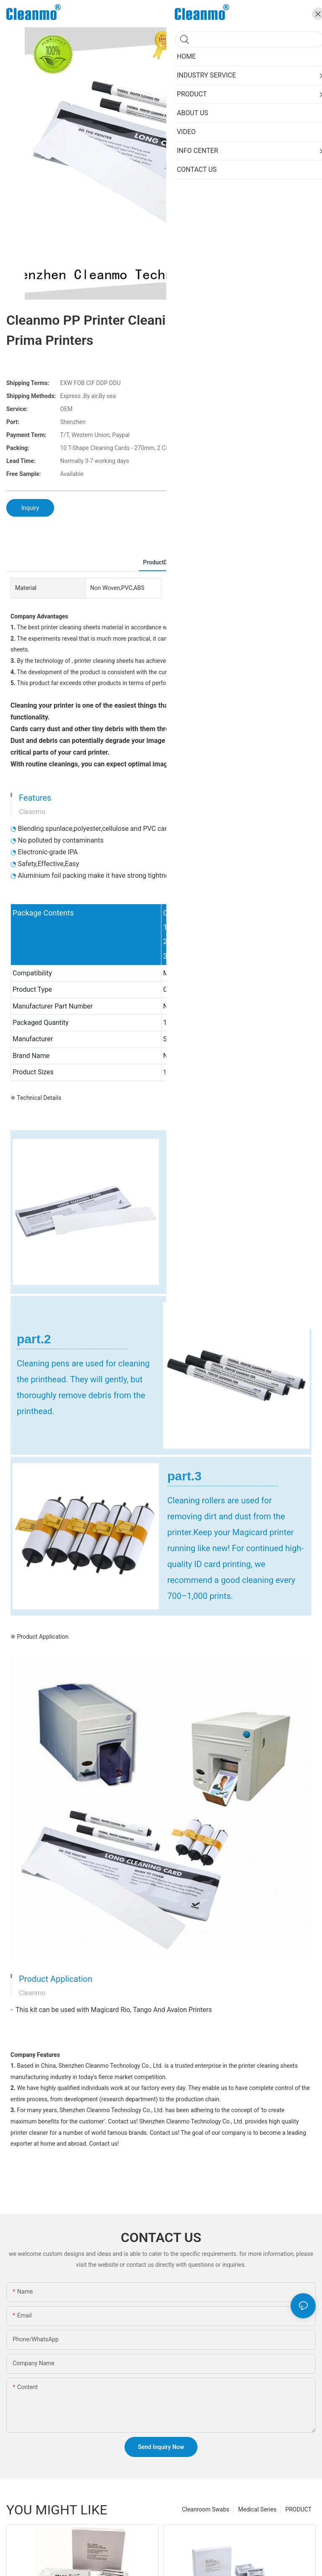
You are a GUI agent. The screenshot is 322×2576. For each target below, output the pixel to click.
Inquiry (30, 507)
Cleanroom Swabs (205, 2509)
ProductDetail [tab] (161, 562)
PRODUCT (298, 2509)
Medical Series (257, 2509)
